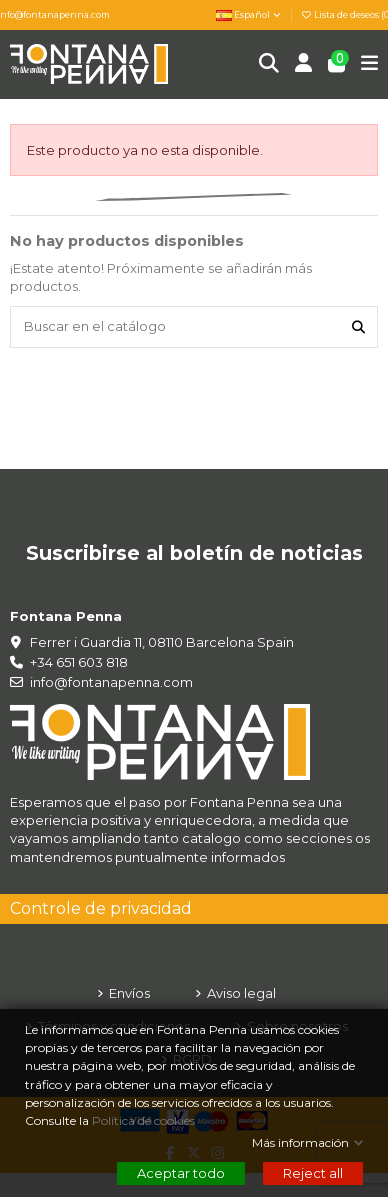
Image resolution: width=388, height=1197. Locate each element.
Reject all (313, 1173)
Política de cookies (145, 1120)
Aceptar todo (181, 1173)
